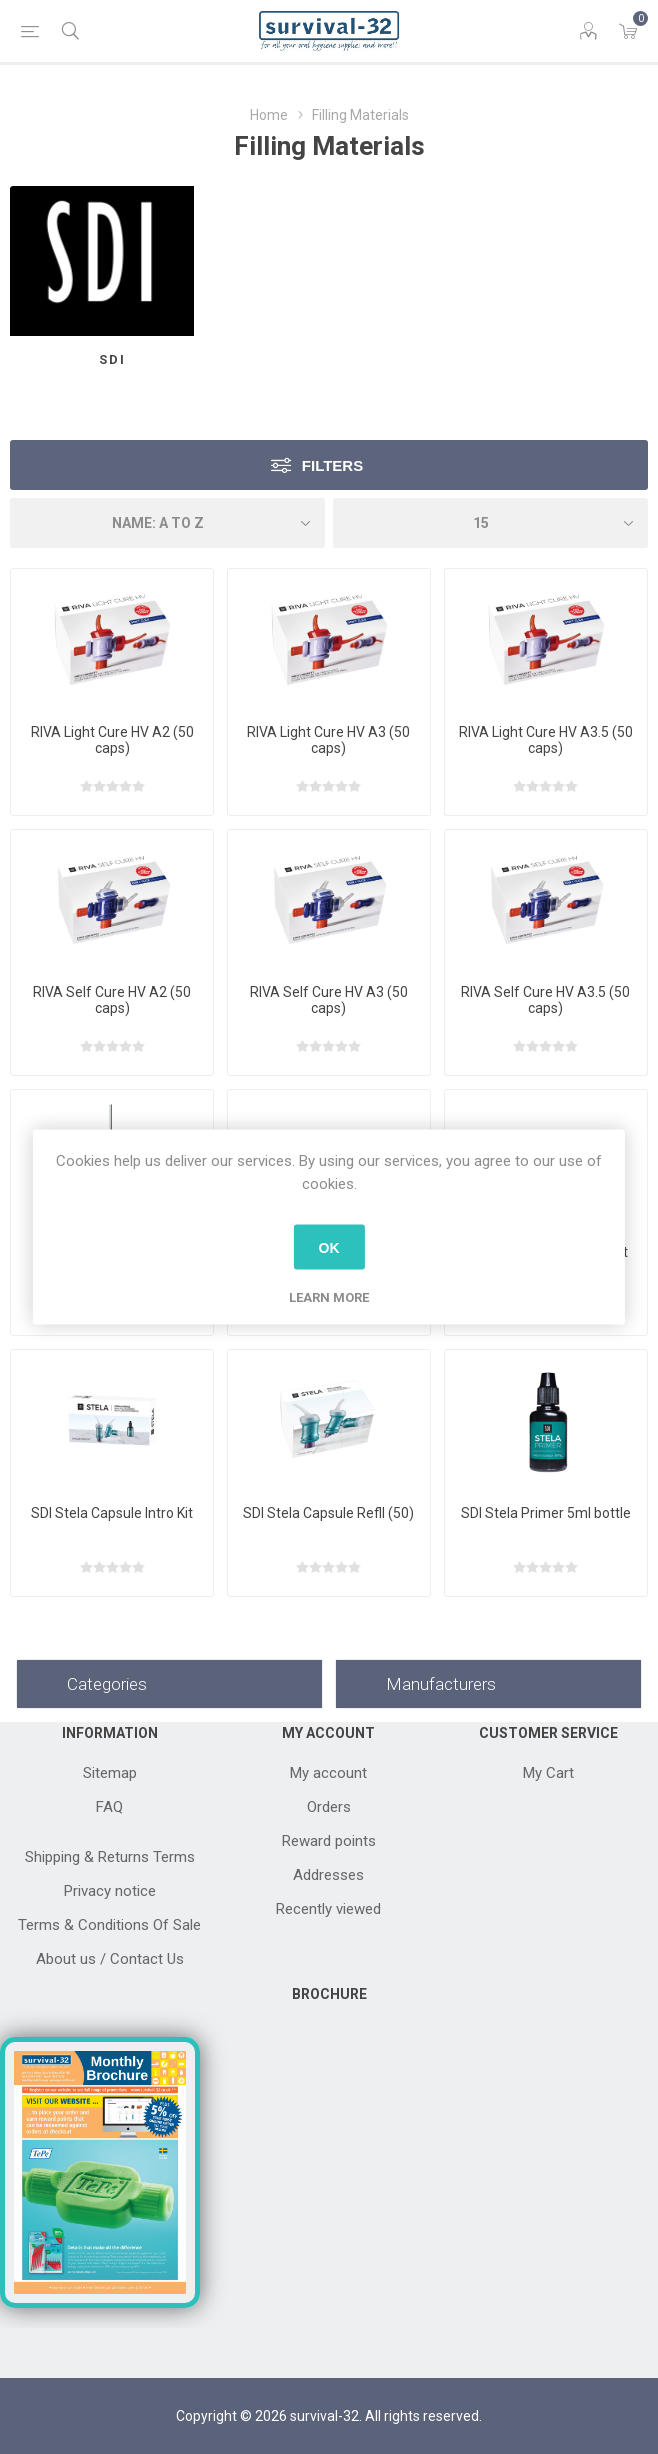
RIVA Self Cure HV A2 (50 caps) (112, 1000)
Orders (329, 1807)
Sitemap (110, 1773)
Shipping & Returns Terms (110, 1857)
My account (328, 1773)
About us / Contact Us (110, 1959)
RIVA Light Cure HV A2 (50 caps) (112, 740)
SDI (112, 359)
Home (269, 115)
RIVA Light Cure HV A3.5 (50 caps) (546, 740)
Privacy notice (110, 1891)
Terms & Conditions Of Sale (109, 1925)
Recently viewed (328, 1909)
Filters (332, 465)
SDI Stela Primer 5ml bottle (546, 1513)
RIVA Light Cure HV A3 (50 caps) (328, 740)
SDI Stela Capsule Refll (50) (328, 1513)
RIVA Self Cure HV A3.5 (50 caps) (545, 1000)
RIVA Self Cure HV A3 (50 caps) (329, 1000)
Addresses (328, 1875)
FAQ (109, 1807)
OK (329, 1247)
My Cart (548, 1773)
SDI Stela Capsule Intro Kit (112, 1513)
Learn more (329, 1297)
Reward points (329, 1841)
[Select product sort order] (167, 523)
